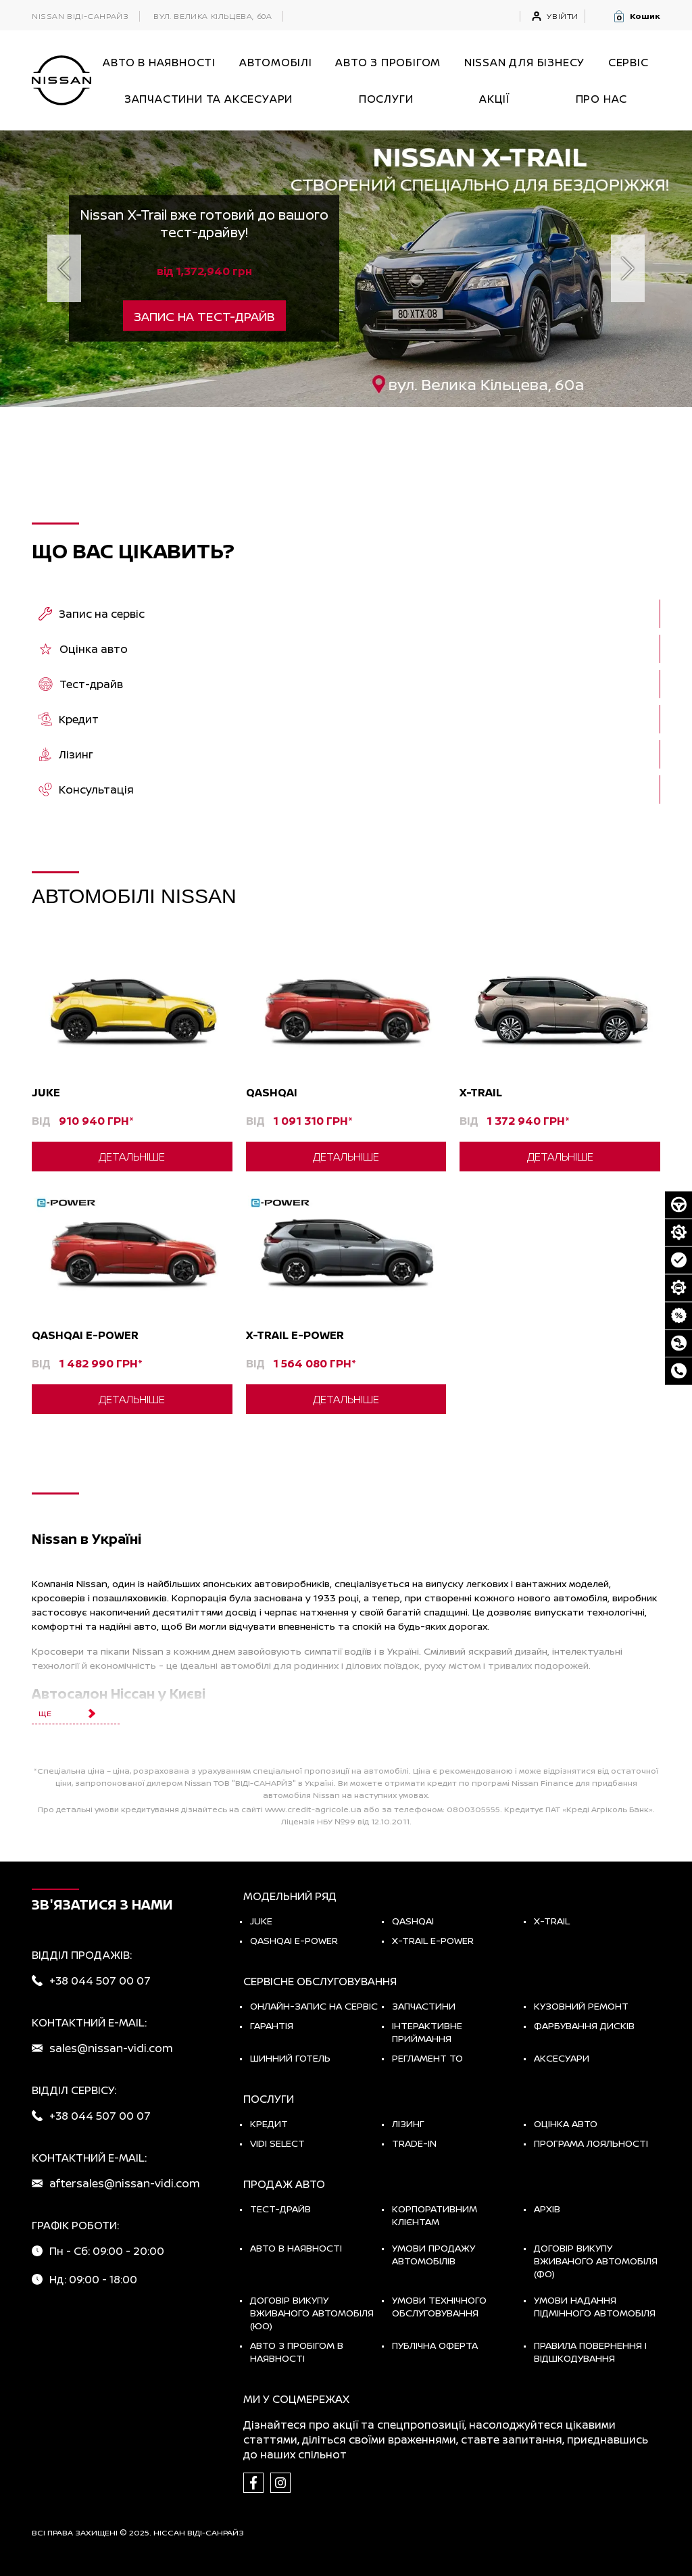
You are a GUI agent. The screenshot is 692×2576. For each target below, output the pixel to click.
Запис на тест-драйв (204, 316)
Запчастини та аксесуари (208, 98)
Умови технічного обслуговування (439, 2306)
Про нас (602, 98)
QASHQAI (413, 1920)
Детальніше (132, 1156)
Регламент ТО (427, 2057)
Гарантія (271, 2025)
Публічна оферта (435, 2345)
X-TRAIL (552, 1920)
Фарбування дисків (584, 2025)
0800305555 (473, 1809)
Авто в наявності (296, 2247)
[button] (636, 16)
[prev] (64, 268)
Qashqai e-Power (294, 1940)
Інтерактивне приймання (427, 2032)
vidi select (277, 2143)
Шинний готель (290, 2057)
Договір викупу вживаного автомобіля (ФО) (596, 2260)
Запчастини (423, 2005)
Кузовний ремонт (581, 2005)
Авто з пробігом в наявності (296, 2351)
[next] (628, 268)
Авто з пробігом (388, 62)
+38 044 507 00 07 (100, 1980)
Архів (547, 2208)
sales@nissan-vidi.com (111, 2048)
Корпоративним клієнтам (434, 2215)
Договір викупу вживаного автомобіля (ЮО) (312, 2312)
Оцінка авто (565, 2123)
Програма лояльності (591, 2143)
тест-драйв (280, 2208)
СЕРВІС (628, 62)
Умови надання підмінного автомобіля (595, 2306)
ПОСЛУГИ (386, 98)
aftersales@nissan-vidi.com (124, 2183)
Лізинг (408, 2123)
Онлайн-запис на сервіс (314, 2005)
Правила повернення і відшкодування (590, 2351)
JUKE (261, 1920)
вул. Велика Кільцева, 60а (212, 16)
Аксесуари (561, 2057)
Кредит (269, 2123)
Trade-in (414, 2143)
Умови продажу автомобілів (433, 2254)
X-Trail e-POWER (433, 1940)
